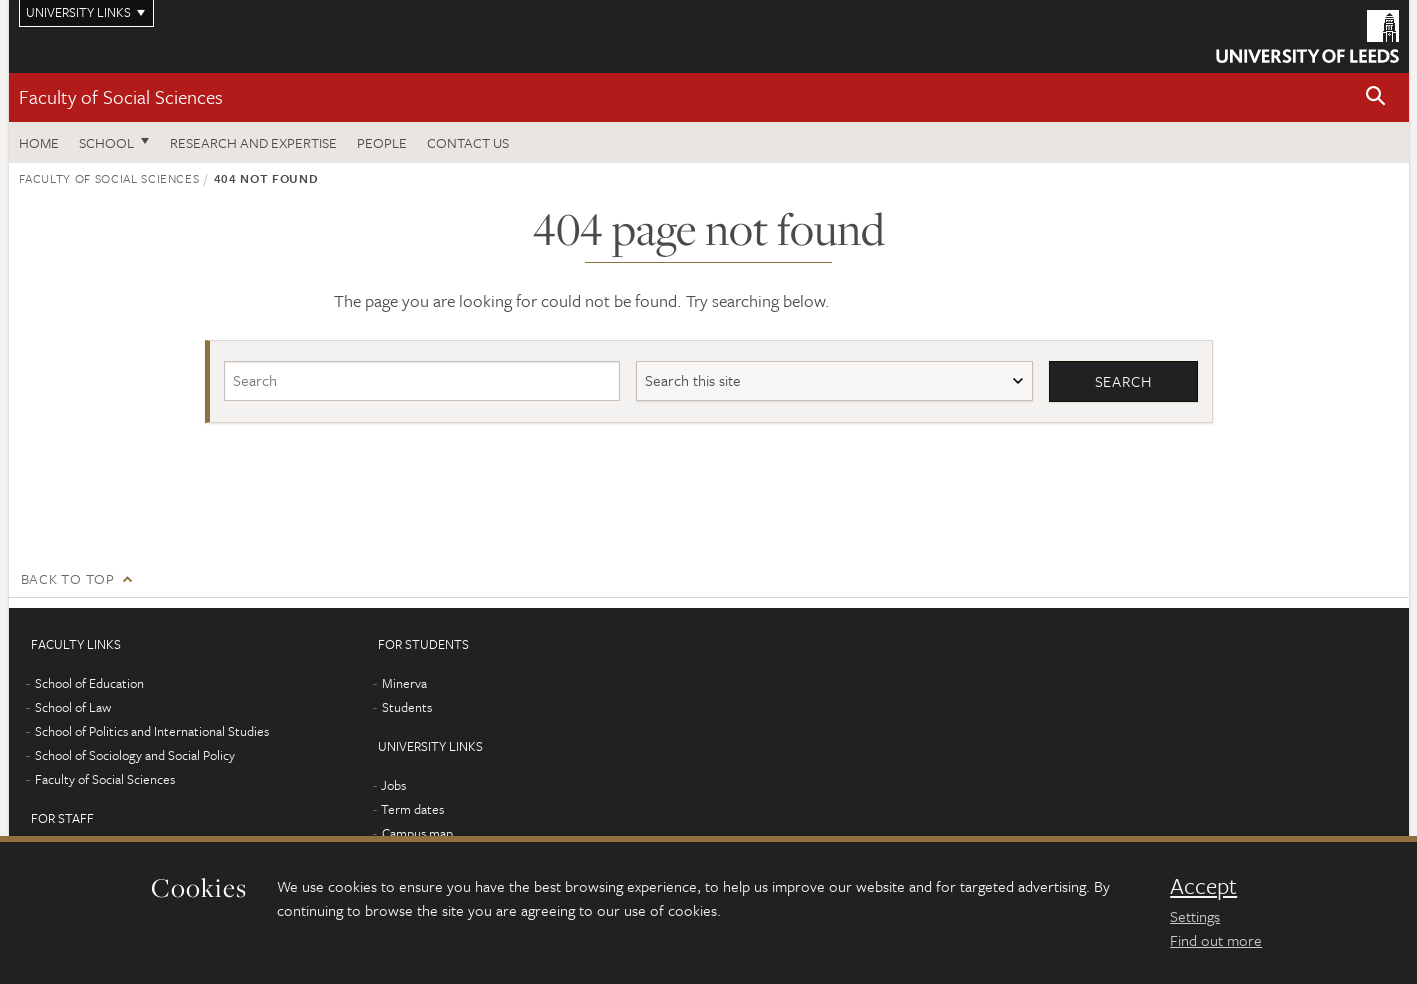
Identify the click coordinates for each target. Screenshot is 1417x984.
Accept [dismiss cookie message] (1203, 886)
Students (407, 707)
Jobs (393, 785)
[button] (1376, 97)
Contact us (468, 142)
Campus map (417, 833)
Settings (1195, 916)
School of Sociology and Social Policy (135, 755)
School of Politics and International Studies (152, 731)
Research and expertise (253, 142)
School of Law (73, 707)
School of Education (89, 683)
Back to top (68, 578)
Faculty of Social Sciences (121, 96)
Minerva (404, 683)
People (382, 142)
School (106, 142)
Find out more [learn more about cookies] (1216, 940)
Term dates (412, 809)
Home (39, 142)
